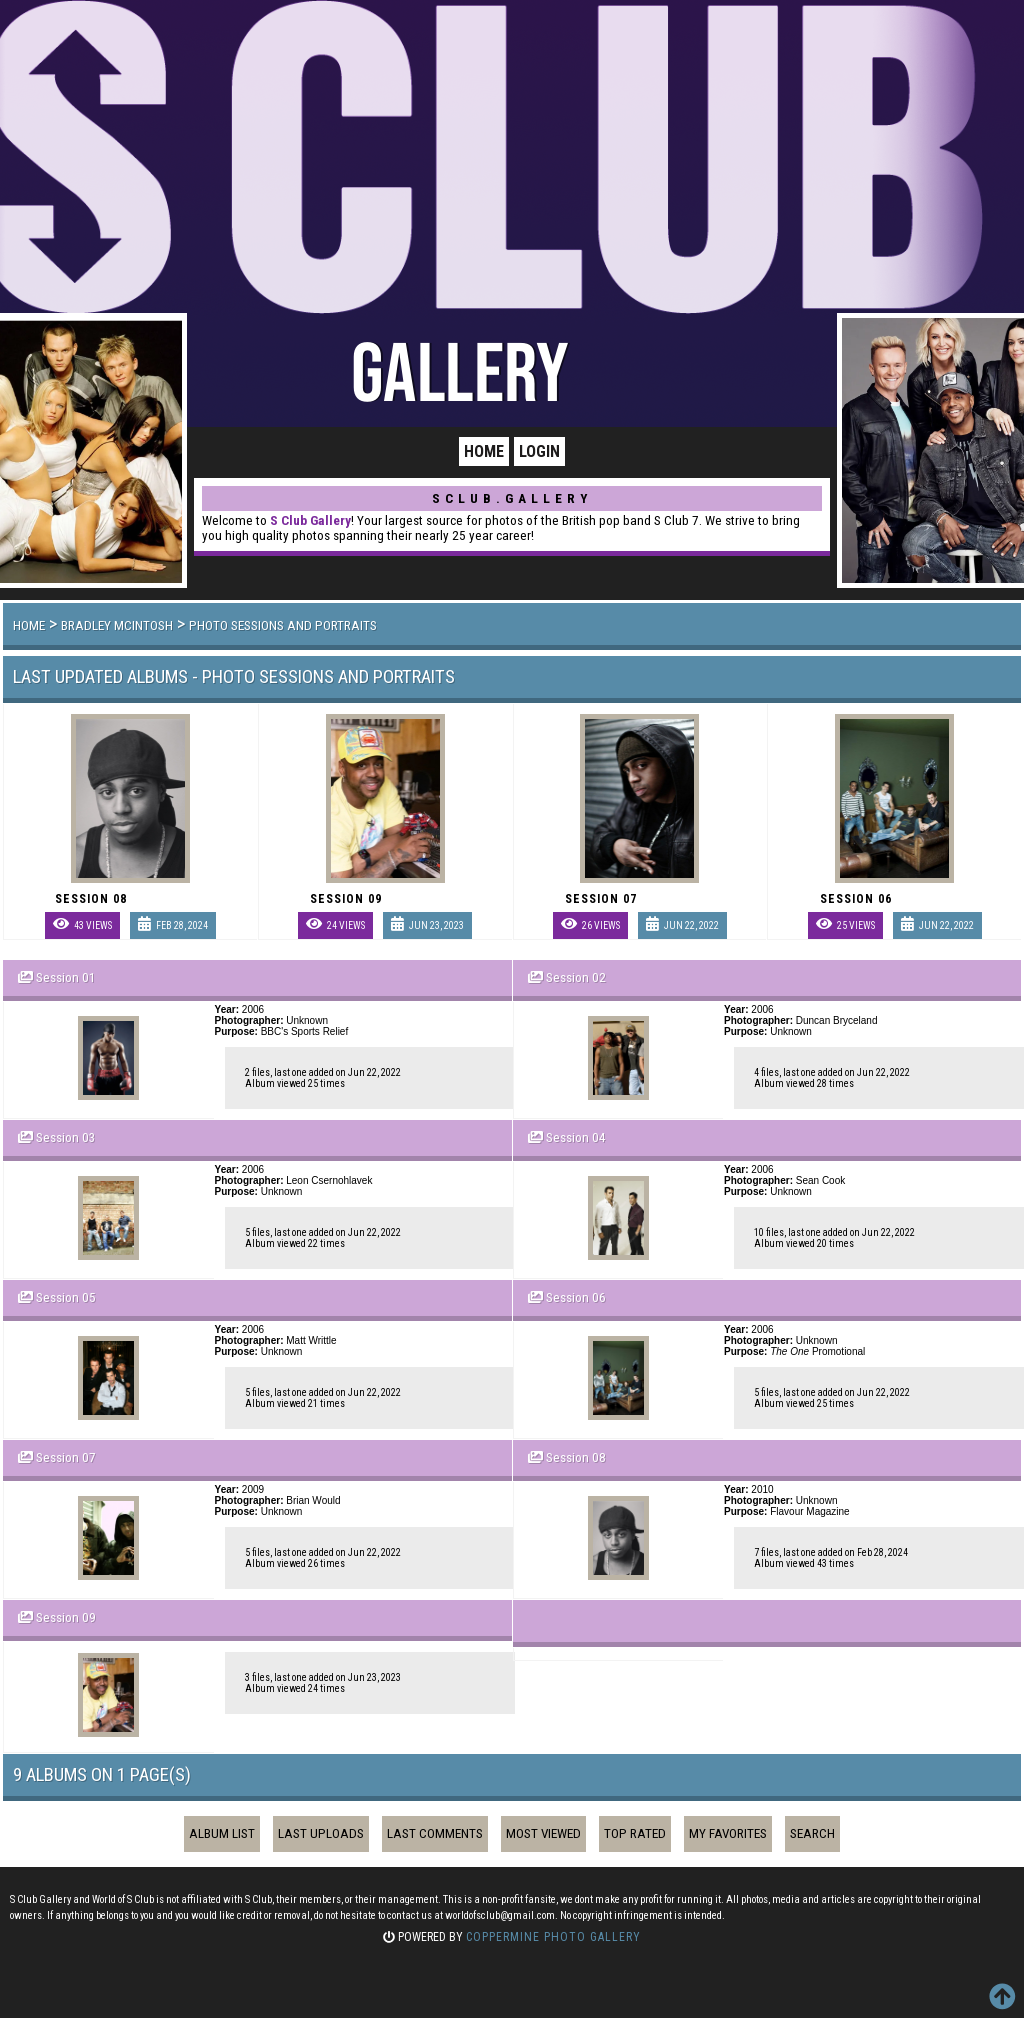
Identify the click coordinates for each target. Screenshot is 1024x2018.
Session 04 (576, 1137)
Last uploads (321, 1833)
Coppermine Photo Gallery (553, 1938)
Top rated (635, 1833)
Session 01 (66, 977)
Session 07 (66, 1457)
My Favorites (728, 1833)
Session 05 (66, 1297)
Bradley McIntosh (117, 625)
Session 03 (66, 1137)
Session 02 (576, 977)
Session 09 (66, 1617)
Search (812, 1833)
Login (539, 451)
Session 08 (576, 1457)
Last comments (435, 1833)
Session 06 (576, 1297)
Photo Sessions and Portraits (283, 625)
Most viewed (543, 1833)
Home (484, 451)
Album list (222, 1833)
